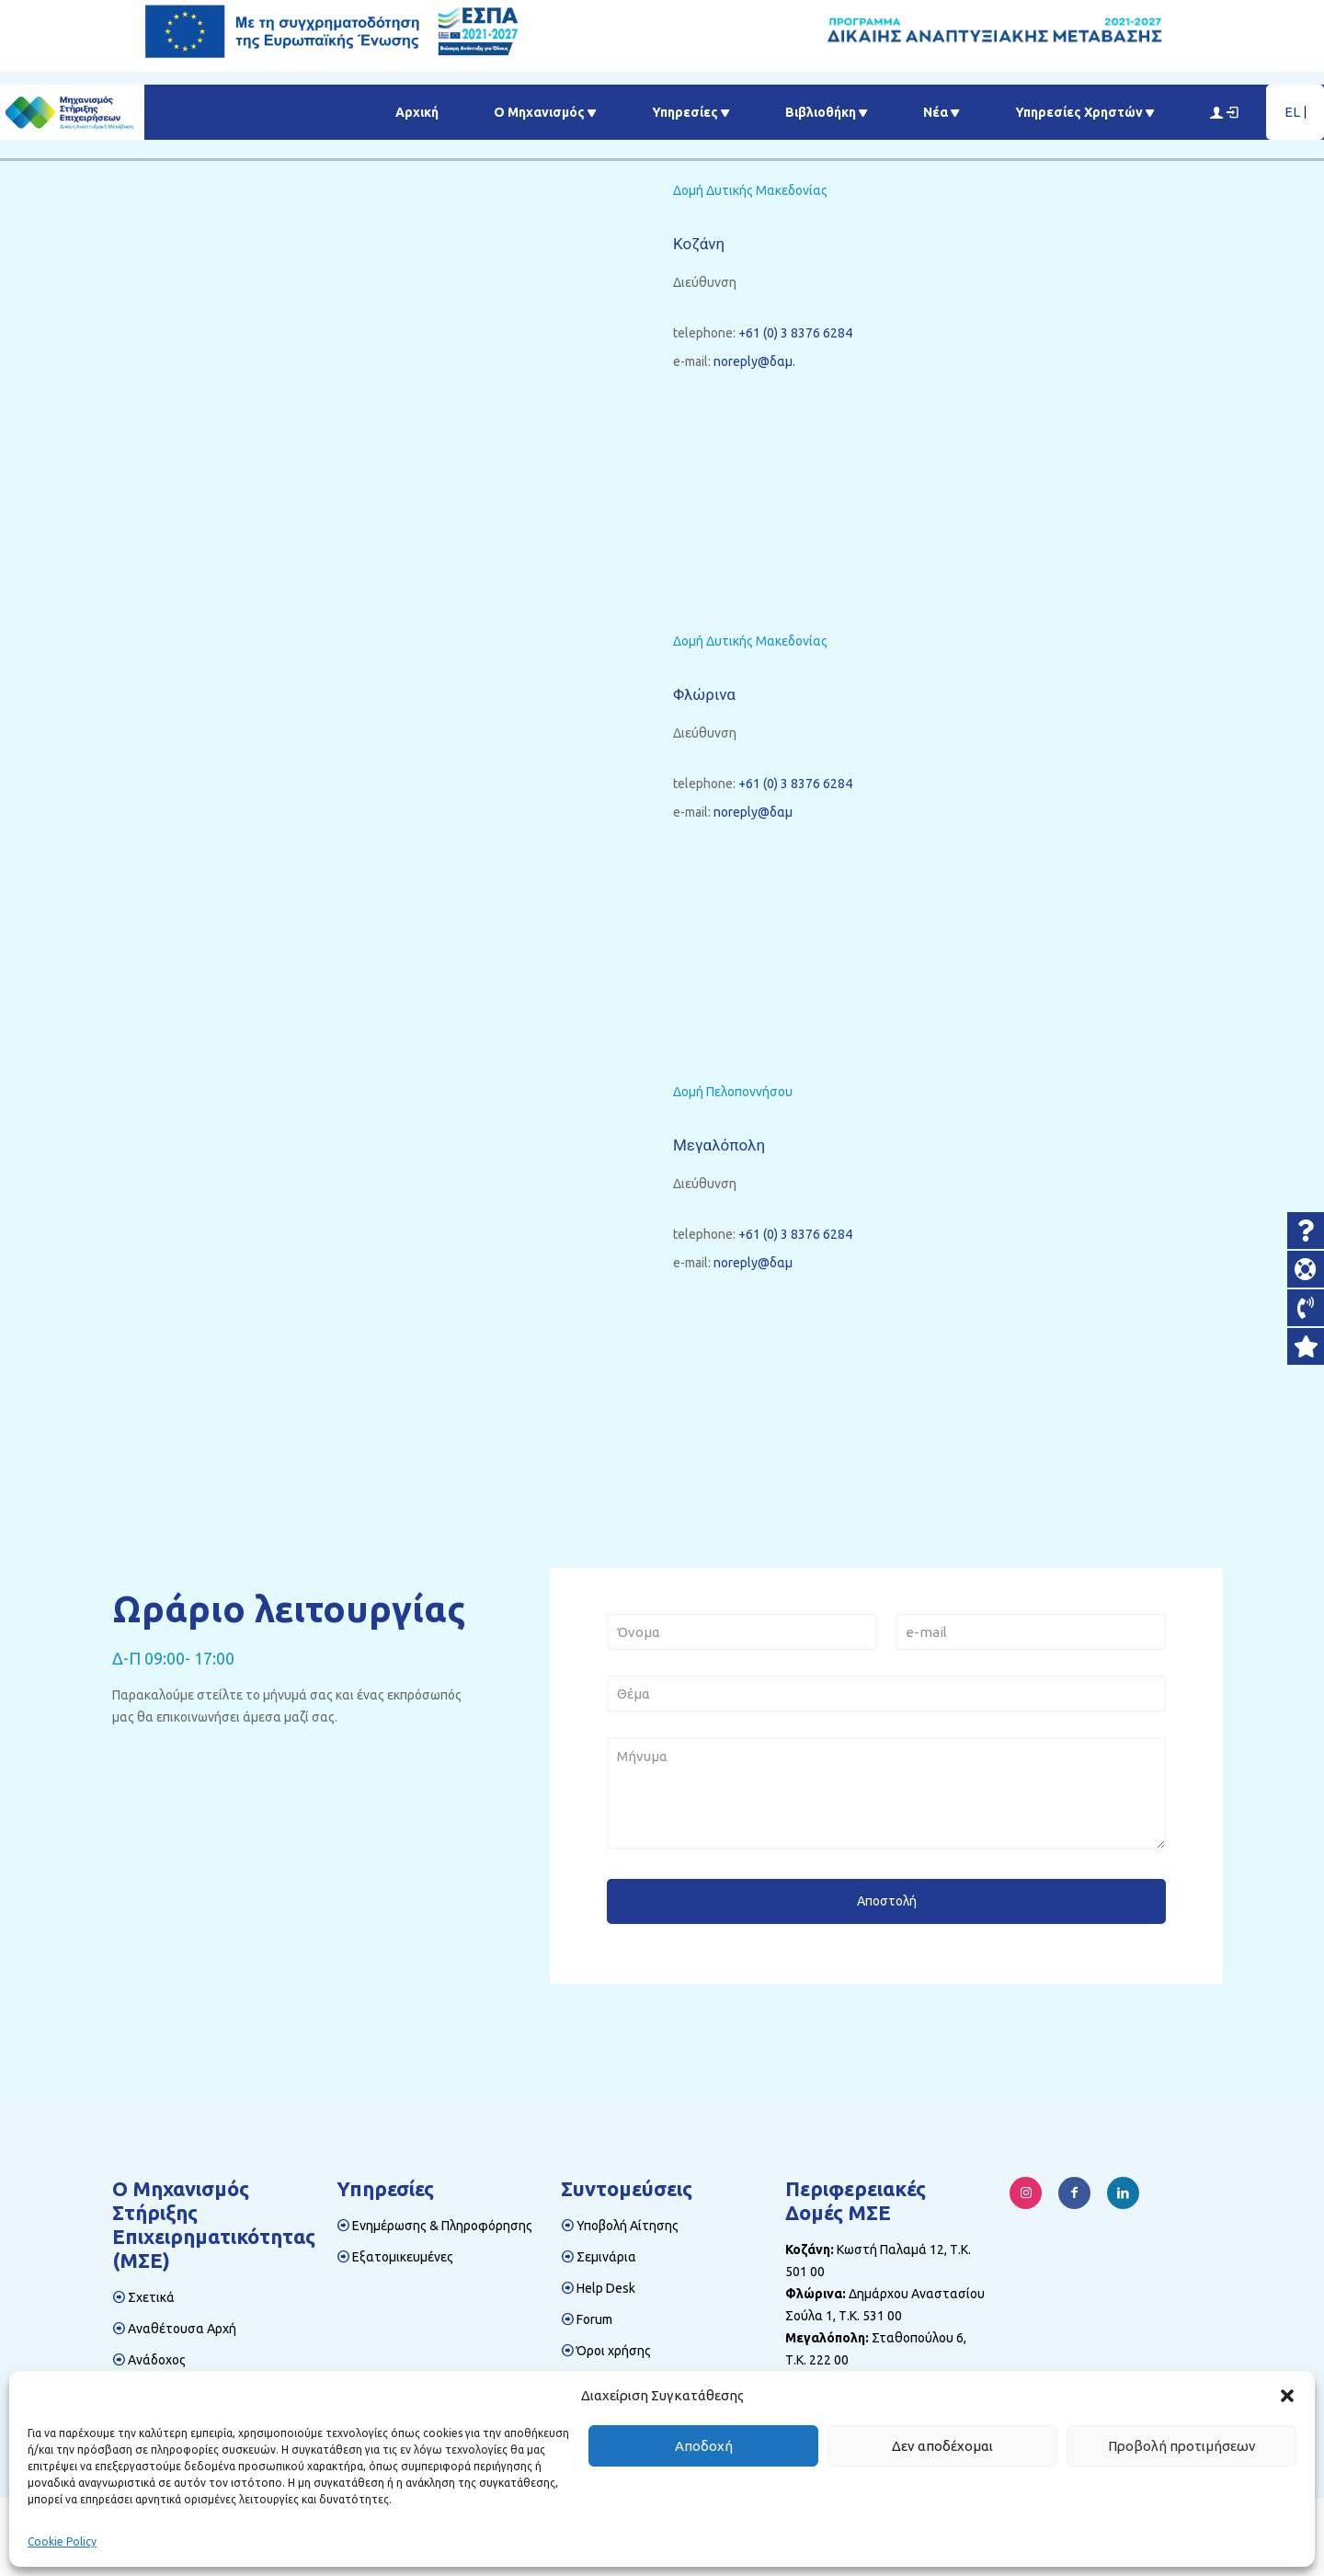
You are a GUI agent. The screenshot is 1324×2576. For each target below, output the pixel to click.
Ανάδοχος (157, 2360)
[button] (1287, 2396)
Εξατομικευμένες (402, 2257)
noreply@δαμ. (754, 361)
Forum (594, 2319)
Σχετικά (151, 2297)
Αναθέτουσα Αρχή (182, 2328)
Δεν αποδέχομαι (942, 2446)
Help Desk (605, 2288)
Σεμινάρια (606, 2257)
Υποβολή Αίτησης (627, 2225)
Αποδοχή (704, 2446)
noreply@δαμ (753, 812)
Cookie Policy (62, 2541)
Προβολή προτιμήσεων (1182, 2446)
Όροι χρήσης (613, 2350)
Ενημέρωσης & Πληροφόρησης (442, 2225)
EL (1292, 112)
